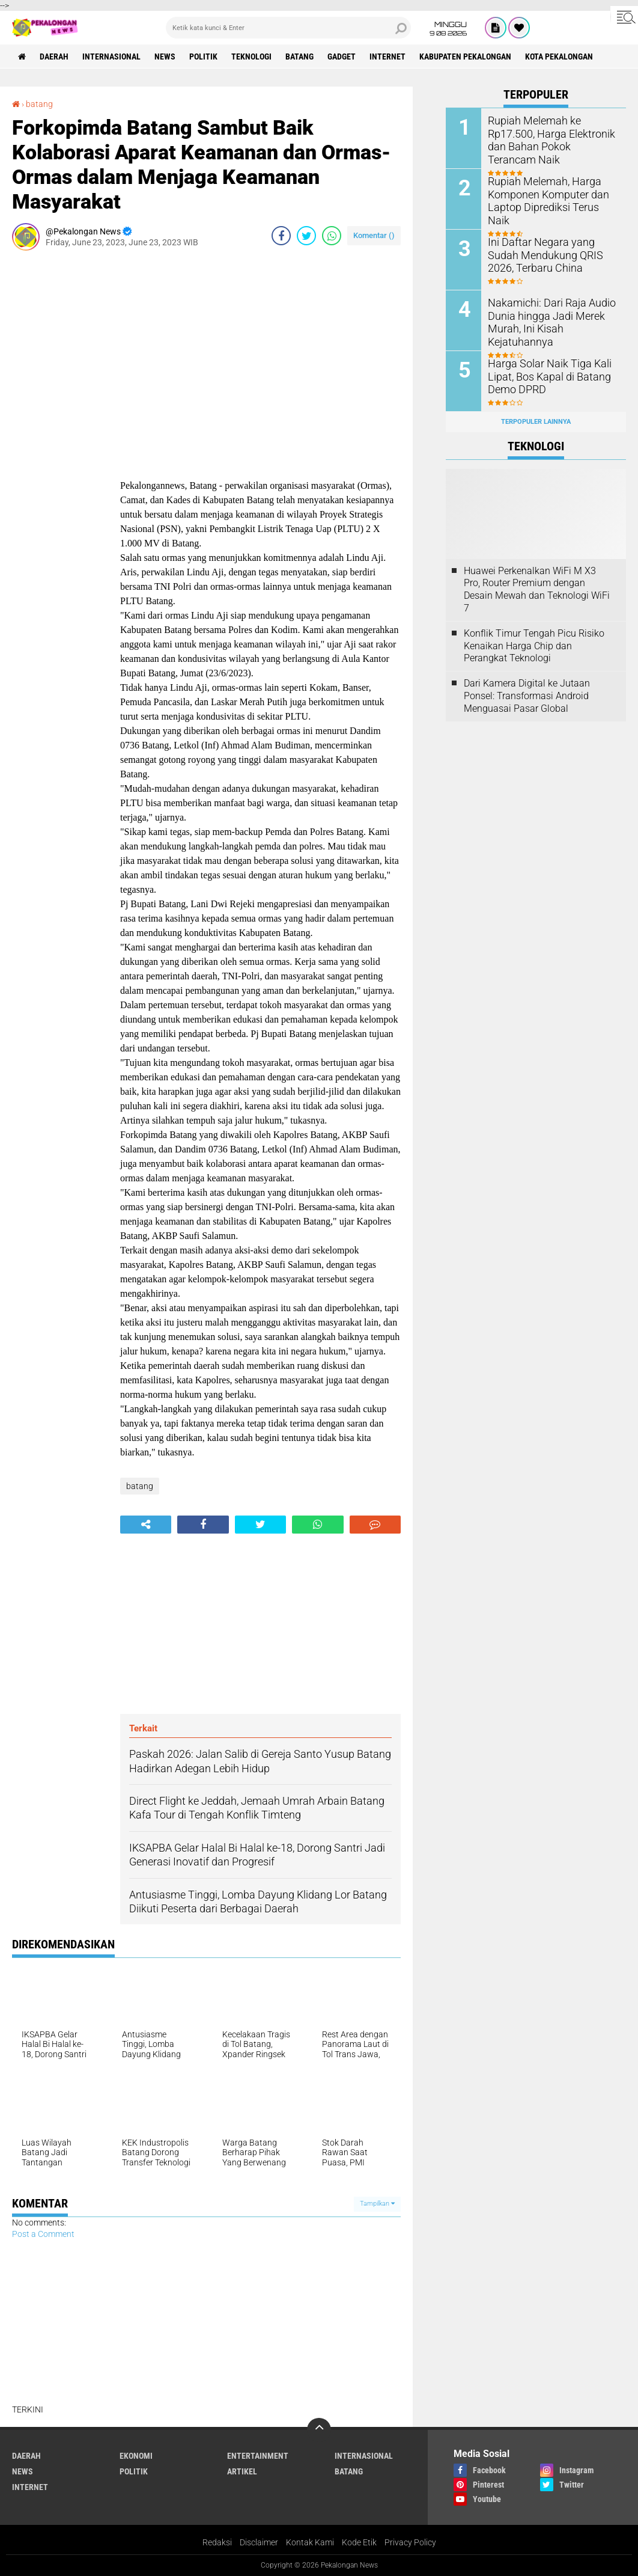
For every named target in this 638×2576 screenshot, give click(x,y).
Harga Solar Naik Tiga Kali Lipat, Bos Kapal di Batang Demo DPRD (544, 375)
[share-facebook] (281, 235)
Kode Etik (359, 2542)
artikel (242, 2471)
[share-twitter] (306, 235)
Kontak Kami (310, 2542)
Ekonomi (136, 2456)
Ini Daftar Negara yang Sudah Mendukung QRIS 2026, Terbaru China (550, 254)
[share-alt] (145, 1525)
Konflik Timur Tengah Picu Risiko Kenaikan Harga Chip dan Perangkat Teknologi (534, 646)
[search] (289, 27)
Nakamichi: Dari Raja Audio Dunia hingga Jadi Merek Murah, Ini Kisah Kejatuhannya (545, 320)
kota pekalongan (559, 56)
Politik (203, 56)
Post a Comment (43, 2234)
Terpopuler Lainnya (536, 422)
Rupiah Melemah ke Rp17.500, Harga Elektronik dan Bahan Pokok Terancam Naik (552, 132)
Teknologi (251, 56)
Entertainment (257, 2456)
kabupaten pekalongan (465, 56)
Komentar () (374, 235)
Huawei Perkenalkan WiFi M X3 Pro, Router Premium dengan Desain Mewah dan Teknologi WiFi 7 (537, 589)
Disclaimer (259, 2542)
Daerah (54, 56)
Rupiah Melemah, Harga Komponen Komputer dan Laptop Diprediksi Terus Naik (548, 193)
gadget (341, 56)
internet (387, 56)
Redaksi (217, 2542)
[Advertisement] (60, 440)
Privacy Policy (410, 2542)
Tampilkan (377, 2203)
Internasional (111, 56)
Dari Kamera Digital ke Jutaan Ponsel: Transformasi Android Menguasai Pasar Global (527, 696)
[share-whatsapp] (331, 235)
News (164, 56)
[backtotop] (319, 2430)
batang (299, 56)
